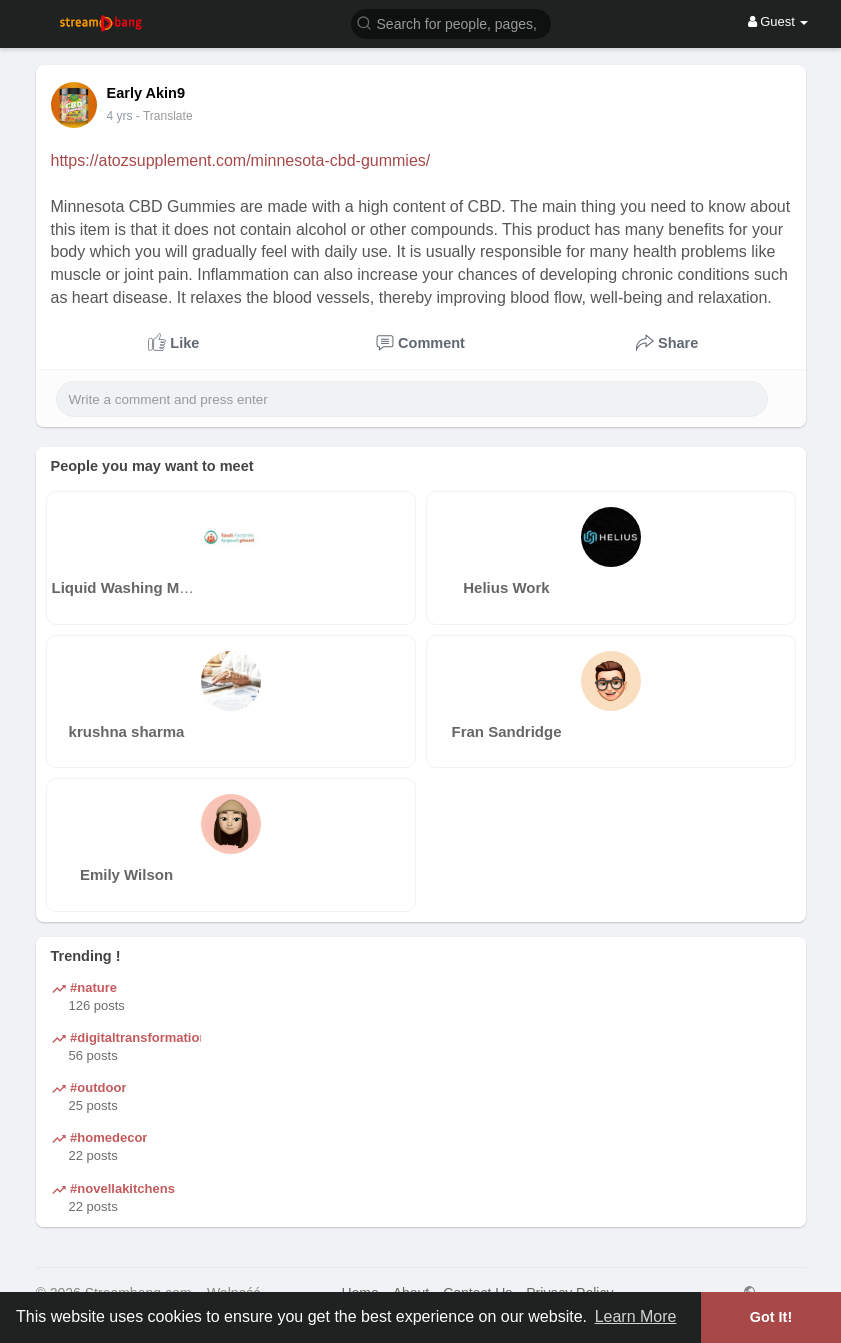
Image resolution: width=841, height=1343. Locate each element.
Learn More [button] (636, 1316)
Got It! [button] (771, 1317)
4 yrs (120, 116)
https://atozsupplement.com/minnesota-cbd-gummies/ (241, 160)
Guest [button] (778, 21)
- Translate (164, 116)
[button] (451, 22)
